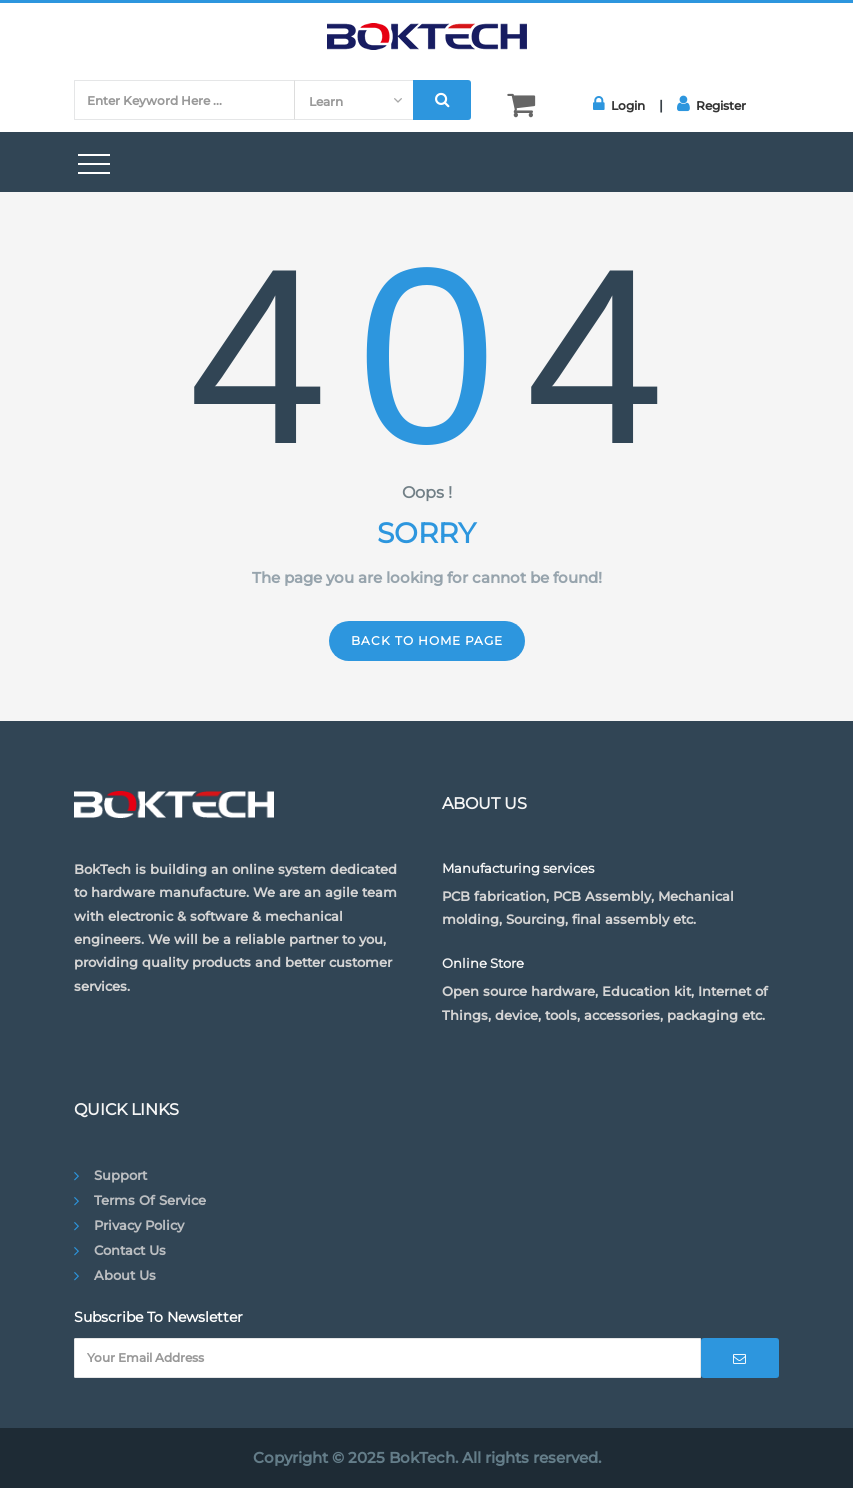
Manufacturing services (518, 868)
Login (619, 104)
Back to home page (427, 640)
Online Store (483, 963)
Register (711, 104)
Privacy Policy (139, 1225)
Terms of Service (150, 1200)
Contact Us (130, 1250)
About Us (125, 1275)
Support (120, 1175)
